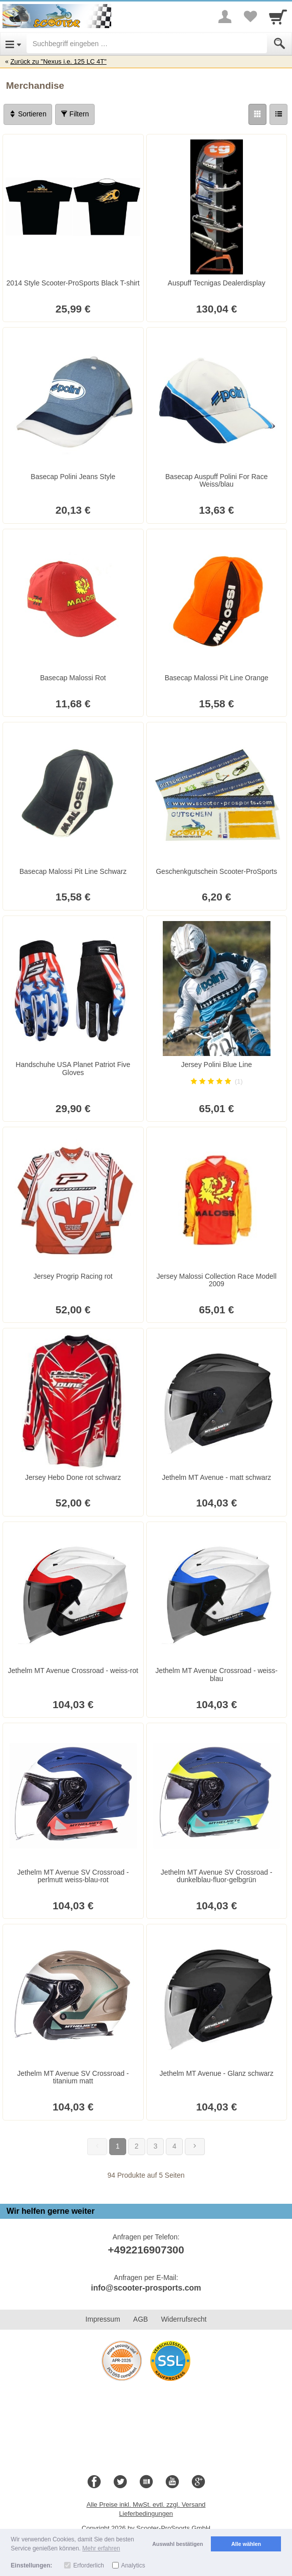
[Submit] (279, 43)
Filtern (75, 114)
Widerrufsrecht (183, 2319)
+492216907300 (146, 2249)
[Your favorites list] (249, 16)
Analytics (133, 2565)
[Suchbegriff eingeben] (147, 43)
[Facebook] (94, 2482)
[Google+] (198, 2482)
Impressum (103, 2319)
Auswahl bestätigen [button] (177, 2544)
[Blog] (146, 2482)
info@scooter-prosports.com (146, 2288)
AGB (140, 2319)
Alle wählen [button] (246, 2544)
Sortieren (28, 114)
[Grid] (257, 114)
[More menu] (224, 16)
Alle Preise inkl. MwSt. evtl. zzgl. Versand (146, 2504)
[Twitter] (120, 2482)
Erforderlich (88, 2565)
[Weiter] (195, 2146)
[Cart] (278, 16)
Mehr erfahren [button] (101, 2548)
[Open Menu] (13, 44)
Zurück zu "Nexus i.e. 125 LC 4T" (59, 61)
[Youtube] (172, 2482)
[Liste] (278, 114)
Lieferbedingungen (146, 2513)
